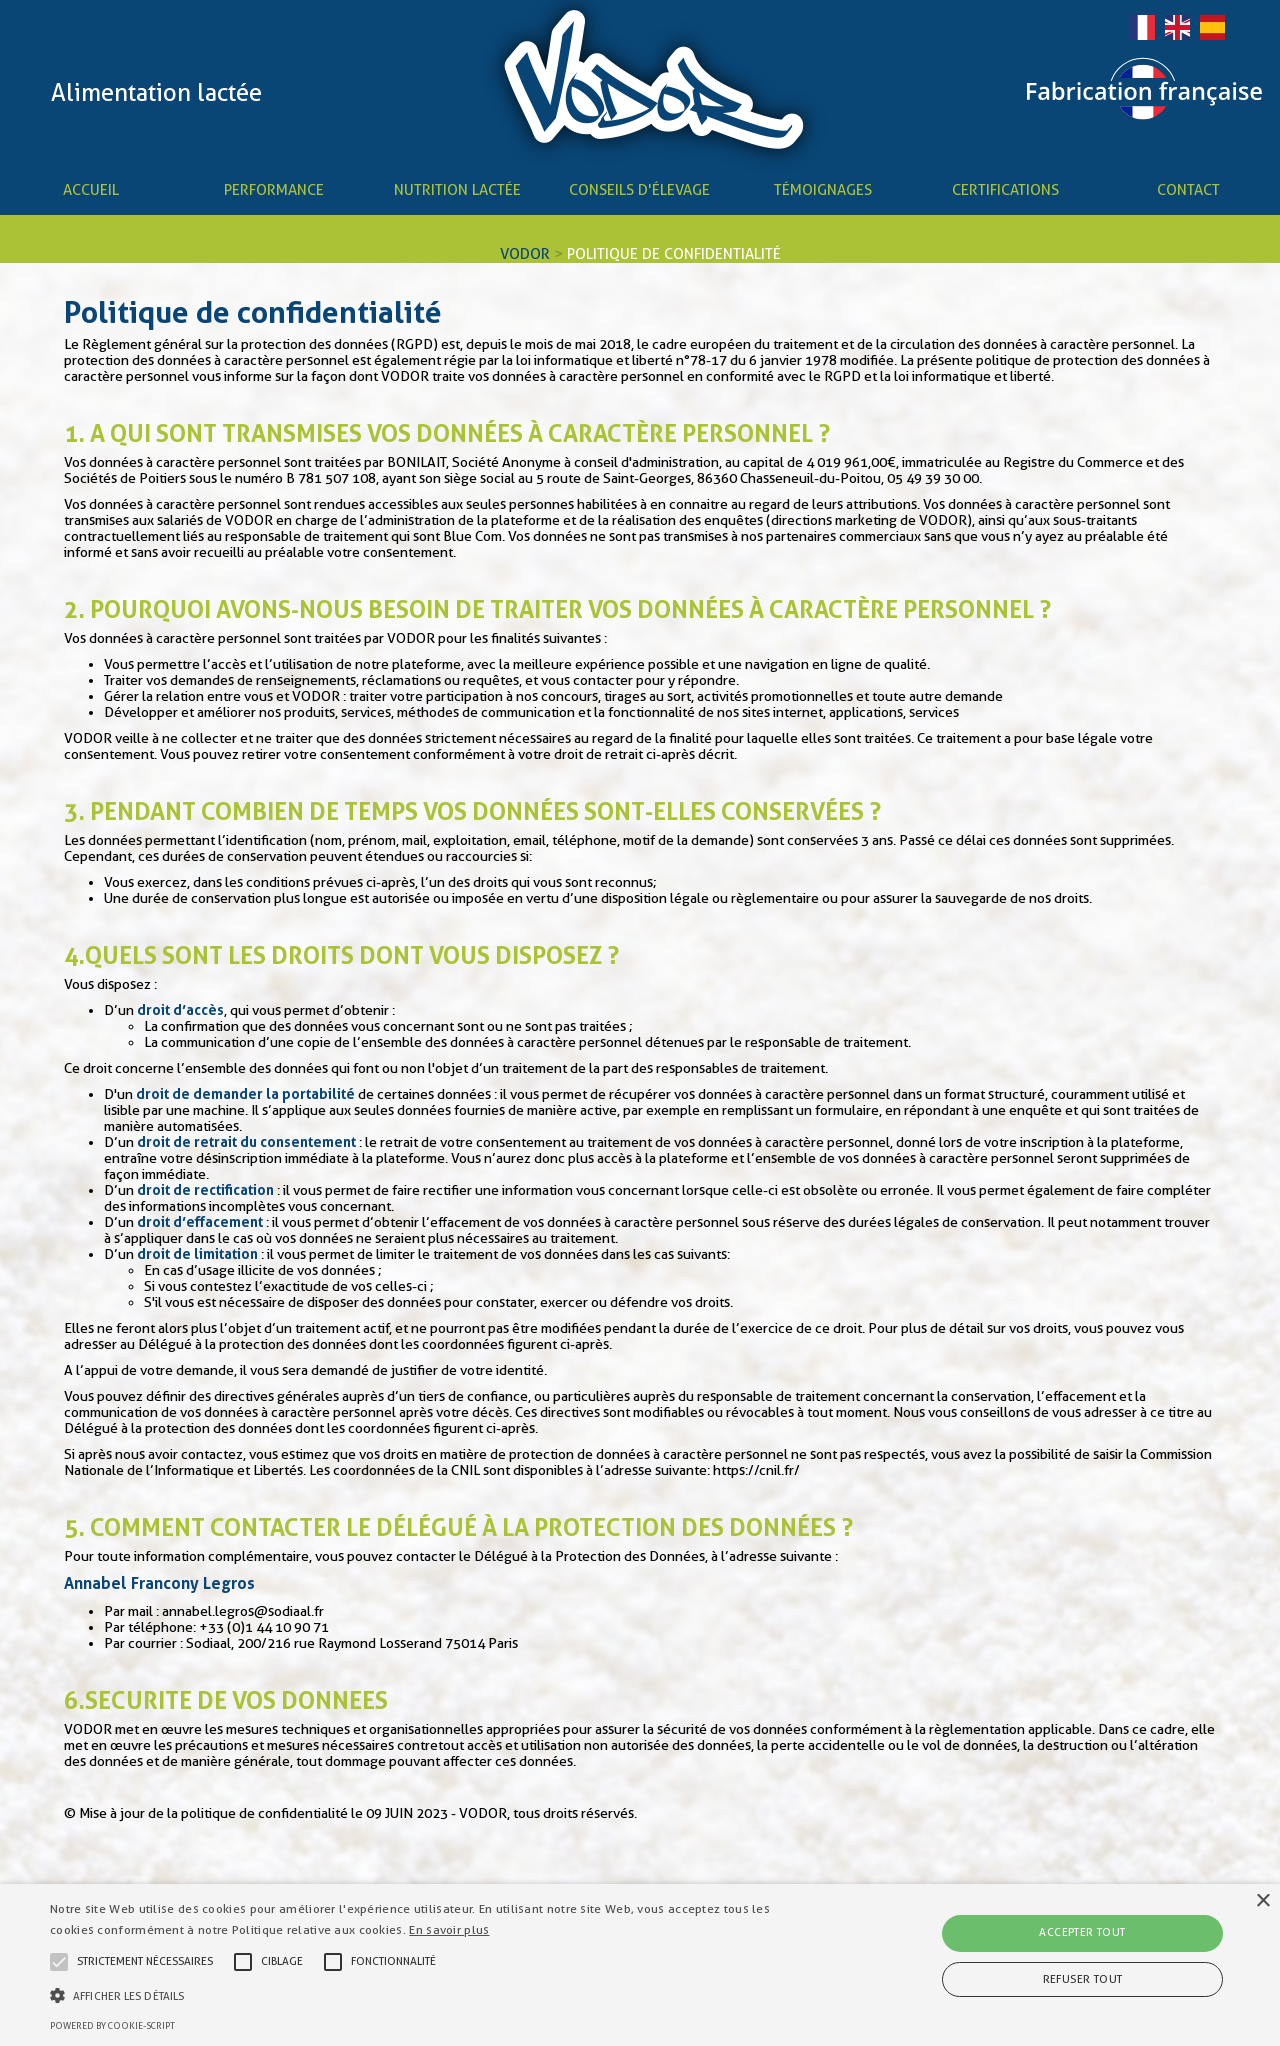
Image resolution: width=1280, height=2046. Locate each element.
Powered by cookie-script (112, 2026)
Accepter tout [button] (1082, 1932)
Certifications (1005, 190)
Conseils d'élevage (639, 190)
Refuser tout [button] (1083, 1979)
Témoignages (823, 190)
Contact (1188, 190)
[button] (433, 1994)
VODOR (525, 254)
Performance (274, 190)
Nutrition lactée (457, 190)
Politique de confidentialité (674, 254)
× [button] (1262, 1901)
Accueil (91, 190)
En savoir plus (449, 1930)
